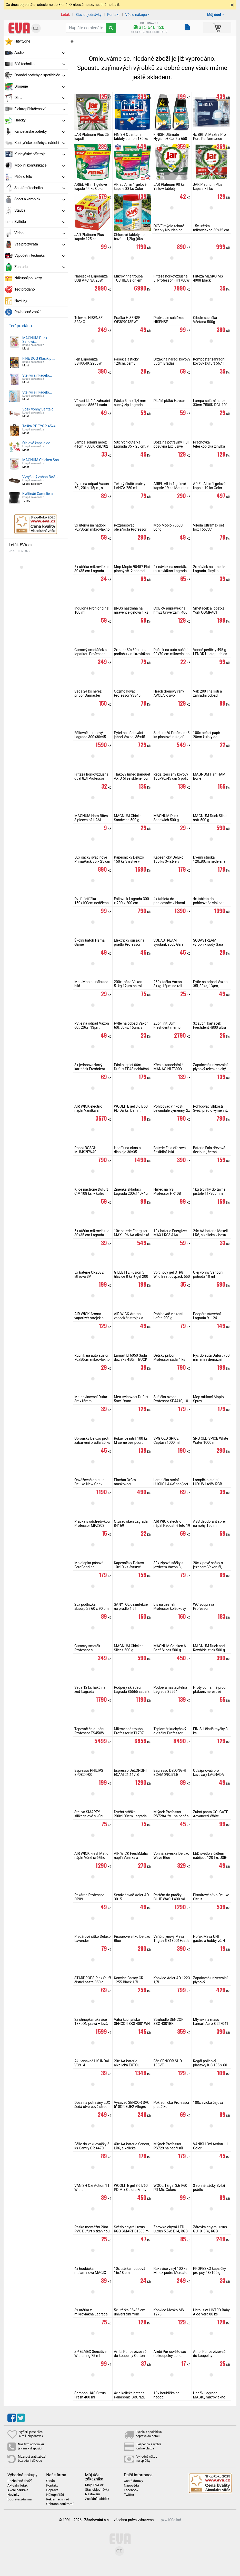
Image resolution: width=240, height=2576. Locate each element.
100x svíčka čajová (208, 2102)
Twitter (129, 2495)
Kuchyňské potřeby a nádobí (39, 143)
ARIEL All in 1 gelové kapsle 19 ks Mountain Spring (171, 488)
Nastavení (92, 2494)
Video (39, 233)
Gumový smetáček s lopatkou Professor (90, 652)
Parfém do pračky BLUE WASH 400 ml (169, 1897)
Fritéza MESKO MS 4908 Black (208, 278)
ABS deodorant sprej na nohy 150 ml (209, 1523)
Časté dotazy (133, 2481)
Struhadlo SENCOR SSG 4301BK (169, 2021)
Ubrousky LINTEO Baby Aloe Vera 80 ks (211, 2312)
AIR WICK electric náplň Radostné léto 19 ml (172, 1525)
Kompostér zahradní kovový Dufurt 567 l (209, 361)
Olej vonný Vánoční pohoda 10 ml (208, 1274)
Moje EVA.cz (94, 2485)
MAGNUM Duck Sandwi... (34, 340)
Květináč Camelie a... (39, 494)
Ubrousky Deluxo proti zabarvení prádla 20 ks (92, 1440)
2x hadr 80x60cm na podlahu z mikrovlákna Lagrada (132, 654)
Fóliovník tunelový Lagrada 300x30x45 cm (90, 737)
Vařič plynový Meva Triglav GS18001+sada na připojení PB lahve (172, 1940)
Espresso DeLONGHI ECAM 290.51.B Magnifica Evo (170, 1774)
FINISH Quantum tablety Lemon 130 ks (131, 136)
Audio (39, 52)
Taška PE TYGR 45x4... (40, 426)
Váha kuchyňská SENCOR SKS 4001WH (132, 2021)
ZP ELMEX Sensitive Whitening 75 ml (90, 2354)
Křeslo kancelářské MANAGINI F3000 (169, 1067)
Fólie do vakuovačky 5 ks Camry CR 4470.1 (91, 2146)
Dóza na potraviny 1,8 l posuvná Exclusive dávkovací (171, 446)
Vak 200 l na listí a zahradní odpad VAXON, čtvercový (207, 695)
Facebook (131, 2490)
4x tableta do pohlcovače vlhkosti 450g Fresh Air (209, 903)
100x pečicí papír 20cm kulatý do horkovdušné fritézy (208, 737)
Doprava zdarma (19, 2499)
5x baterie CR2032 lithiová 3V (89, 1274)
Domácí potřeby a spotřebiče (39, 75)
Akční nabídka (17, 2490)
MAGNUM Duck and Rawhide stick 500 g (209, 1648)
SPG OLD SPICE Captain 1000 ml (167, 1440)
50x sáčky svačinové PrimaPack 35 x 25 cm (92, 859)
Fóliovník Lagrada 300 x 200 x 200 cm (131, 901)
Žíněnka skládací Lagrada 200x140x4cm (132, 1191)
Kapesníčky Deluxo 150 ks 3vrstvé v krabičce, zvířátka (169, 861)
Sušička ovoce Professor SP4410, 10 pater (171, 1401)
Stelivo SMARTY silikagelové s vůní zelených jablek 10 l (89, 1816)
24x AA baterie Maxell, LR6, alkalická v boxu (210, 1233)
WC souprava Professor (203, 1606)
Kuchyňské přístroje (39, 154)
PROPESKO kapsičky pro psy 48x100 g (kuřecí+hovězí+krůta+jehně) (215, 2272)
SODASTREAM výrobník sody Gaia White (169, 944)
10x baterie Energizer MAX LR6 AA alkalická (131, 1233)
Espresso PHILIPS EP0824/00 (88, 1772)
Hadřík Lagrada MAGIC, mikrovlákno (209, 2395)
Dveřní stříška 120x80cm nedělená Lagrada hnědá (209, 861)
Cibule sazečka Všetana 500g (205, 320)
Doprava (52, 2490)
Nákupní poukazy (28, 278)
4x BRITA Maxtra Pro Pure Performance (209, 136)
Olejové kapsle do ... (38, 443)
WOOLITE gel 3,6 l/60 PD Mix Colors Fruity (131, 2187)
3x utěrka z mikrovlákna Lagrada (91, 2312)
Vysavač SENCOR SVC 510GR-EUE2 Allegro (131, 2104)
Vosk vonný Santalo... (39, 409)
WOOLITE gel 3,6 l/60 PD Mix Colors (170, 2187)
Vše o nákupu (136, 15)
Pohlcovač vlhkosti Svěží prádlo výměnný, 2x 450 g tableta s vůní (211, 1110)
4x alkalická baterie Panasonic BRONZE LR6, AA (129, 2397)
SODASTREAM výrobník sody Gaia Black (208, 944)
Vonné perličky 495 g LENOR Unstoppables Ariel (210, 654)
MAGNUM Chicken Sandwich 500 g (128, 818)
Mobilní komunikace (39, 165)
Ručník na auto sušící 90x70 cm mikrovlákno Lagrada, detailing (172, 654)
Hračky (39, 120)
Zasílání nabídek (97, 2499)
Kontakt (113, 15)
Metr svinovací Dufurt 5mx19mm (131, 1399)
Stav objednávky (89, 15)
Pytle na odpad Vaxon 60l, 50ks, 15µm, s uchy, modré (131, 1027)
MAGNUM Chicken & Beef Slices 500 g (170, 1648)
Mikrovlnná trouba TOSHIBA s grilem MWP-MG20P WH (128, 280)
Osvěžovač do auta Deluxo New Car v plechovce (89, 1484)
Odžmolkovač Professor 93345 (127, 693)
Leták (65, 15)
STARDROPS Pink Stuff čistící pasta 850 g (92, 1980)
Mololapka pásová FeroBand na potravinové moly (89, 1567)
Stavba (39, 210)
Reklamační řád (57, 2499)
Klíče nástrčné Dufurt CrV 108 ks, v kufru (91, 1191)
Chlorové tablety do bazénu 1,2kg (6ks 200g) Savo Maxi (129, 239)
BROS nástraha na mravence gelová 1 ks (131, 610)
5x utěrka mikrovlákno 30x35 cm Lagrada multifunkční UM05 (91, 571)
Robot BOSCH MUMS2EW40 (85, 1150)
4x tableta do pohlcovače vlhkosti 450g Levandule (169, 903)
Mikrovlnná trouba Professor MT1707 (129, 1731)
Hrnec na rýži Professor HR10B (167, 1191)
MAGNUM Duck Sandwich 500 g (166, 818)
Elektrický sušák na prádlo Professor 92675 (129, 944)
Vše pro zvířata (39, 244)
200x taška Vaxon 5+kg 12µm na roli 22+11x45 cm (128, 986)
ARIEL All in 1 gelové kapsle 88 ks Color (130, 186)
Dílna (39, 98)
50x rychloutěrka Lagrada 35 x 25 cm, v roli (131, 446)
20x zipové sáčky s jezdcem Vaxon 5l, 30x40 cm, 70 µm (208, 1567)
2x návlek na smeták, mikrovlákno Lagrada (170, 569)
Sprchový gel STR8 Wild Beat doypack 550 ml (172, 1276)
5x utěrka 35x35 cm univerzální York (129, 2312)
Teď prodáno (24, 289)
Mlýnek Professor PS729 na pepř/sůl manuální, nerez (168, 2148)
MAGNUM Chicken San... (42, 460)
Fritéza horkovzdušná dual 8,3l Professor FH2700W (91, 778)
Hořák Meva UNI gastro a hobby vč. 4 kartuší (209, 1940)
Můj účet (214, 15)
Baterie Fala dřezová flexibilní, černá (209, 1150)
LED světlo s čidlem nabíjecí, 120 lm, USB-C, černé (210, 1857)
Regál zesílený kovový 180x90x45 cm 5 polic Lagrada (171, 778)
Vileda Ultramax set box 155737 (208, 527)
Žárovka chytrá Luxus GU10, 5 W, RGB (210, 2229)
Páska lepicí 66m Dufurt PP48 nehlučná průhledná (131, 1069)
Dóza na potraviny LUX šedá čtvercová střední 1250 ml (92, 2106)
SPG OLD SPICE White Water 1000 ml (210, 1440)
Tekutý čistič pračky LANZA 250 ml (129, 486)
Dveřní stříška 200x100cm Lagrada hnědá (130, 1816)
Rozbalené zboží (27, 312)
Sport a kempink (39, 199)
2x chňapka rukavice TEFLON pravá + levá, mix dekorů (91, 2023)
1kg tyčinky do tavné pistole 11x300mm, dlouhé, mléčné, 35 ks (210, 1193)
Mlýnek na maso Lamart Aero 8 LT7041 (210, 2021)
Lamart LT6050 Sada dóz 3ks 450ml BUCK (130, 1357)
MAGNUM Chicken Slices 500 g (128, 1648)
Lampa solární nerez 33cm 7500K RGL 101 (210, 403)
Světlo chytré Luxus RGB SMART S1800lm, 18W (131, 2231)
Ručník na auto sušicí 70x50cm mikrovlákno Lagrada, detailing (91, 1359)
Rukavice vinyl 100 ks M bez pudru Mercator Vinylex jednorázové (171, 2272)
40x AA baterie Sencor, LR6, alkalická (132, 2146)
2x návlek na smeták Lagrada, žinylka (209, 569)
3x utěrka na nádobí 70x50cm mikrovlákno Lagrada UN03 (91, 529)
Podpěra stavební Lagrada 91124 (207, 1316)
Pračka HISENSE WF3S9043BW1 (127, 320)
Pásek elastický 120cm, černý (126, 361)
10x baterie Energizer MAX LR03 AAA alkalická (170, 1235)
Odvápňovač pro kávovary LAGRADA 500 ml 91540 (208, 1774)
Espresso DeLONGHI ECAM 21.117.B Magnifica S (130, 1774)
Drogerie (39, 86)
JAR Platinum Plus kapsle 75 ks (208, 186)
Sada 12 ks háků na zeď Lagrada (89, 1689)
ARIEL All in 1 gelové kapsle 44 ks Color (90, 186)
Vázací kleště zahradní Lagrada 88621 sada (92, 403)
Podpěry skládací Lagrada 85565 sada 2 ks (131, 1691)
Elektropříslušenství (39, 109)
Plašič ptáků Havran (169, 401)
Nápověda (131, 2485)
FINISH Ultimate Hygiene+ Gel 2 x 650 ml (170, 138)
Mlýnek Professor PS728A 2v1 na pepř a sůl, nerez (171, 1816)
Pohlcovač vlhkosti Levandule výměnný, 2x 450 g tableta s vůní (172, 1110)
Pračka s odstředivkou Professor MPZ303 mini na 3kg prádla (92, 1525)
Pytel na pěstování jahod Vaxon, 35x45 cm (129, 737)
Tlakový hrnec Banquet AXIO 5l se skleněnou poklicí (132, 778)
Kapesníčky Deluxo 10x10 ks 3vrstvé (129, 1565)
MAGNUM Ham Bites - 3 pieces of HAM (92, 818)
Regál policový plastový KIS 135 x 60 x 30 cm (210, 2065)
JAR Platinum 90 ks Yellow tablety (169, 186)
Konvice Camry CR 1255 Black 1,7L (128, 1980)
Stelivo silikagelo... (37, 375)
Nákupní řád (55, 2495)
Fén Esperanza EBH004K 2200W (88, 361)
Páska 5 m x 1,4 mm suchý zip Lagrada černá (130, 405)
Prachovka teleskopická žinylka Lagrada (209, 446)
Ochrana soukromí (59, 2504)
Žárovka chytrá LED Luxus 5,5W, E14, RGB (171, 2229)
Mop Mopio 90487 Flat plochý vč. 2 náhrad (132, 569)
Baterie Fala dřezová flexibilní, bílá (170, 1150)
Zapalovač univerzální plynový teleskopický (210, 1067)
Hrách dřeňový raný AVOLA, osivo (169, 693)
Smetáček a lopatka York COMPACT (209, 610)
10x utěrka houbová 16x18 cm (129, 2270)
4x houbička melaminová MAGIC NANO (90, 2272)
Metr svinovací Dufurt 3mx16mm (91, 1399)
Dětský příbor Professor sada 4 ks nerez (169, 1359)
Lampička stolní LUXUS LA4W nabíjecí (171, 1482)
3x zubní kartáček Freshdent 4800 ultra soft (209, 1027)
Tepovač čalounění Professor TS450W (89, 1731)
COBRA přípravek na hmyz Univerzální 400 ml (170, 612)
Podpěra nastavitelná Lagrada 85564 (170, 1689)
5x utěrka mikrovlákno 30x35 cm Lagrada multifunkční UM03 (91, 1235)
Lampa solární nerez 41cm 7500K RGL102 (91, 444)
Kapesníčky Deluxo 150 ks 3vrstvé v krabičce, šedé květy (130, 861)
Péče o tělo (39, 176)
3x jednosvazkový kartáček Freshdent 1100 (89, 1069)
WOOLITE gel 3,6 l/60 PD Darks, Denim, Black (131, 1110)
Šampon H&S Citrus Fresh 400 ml (90, 2395)
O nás (50, 2481)
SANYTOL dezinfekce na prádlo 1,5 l (131, 1606)
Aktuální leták (17, 2485)
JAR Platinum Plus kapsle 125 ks (89, 237)
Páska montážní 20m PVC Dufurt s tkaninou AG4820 (91, 2231)
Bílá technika (39, 64)
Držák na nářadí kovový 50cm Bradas (172, 361)
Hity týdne (22, 41)
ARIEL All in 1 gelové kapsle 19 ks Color (209, 486)
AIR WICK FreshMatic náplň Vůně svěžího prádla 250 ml (91, 1857)
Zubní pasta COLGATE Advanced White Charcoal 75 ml (210, 1816)
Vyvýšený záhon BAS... (40, 477)
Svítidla (39, 222)
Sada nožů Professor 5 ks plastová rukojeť (172, 735)
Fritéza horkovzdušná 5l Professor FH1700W (172, 278)
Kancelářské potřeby (39, 131)
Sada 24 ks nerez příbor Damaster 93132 (88, 695)
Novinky (20, 300)
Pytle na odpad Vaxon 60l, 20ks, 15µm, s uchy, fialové (91, 488)
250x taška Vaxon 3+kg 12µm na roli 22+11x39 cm (168, 986)
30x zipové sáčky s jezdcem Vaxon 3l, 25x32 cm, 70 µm (168, 1567)
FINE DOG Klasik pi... (38, 358)
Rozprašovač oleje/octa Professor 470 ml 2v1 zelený (130, 529)
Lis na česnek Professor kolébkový (170, 1606)
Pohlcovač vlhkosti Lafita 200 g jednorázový (168, 1318)
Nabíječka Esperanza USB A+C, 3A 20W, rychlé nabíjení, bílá (91, 280)
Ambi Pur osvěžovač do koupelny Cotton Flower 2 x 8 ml (130, 2356)
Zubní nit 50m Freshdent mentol (168, 1025)
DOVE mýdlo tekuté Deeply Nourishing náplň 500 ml (169, 230)
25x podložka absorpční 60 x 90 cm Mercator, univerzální (91, 1608)
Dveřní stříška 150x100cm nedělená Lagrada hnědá (91, 903)
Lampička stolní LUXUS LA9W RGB (207, 1482)
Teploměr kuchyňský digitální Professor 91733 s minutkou (170, 1733)
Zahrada (39, 267)
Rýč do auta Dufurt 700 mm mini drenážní (211, 1357)
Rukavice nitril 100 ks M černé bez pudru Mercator (131, 1442)
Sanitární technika (39, 188)
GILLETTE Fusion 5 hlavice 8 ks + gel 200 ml (131, 1276)
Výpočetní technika (39, 255)
